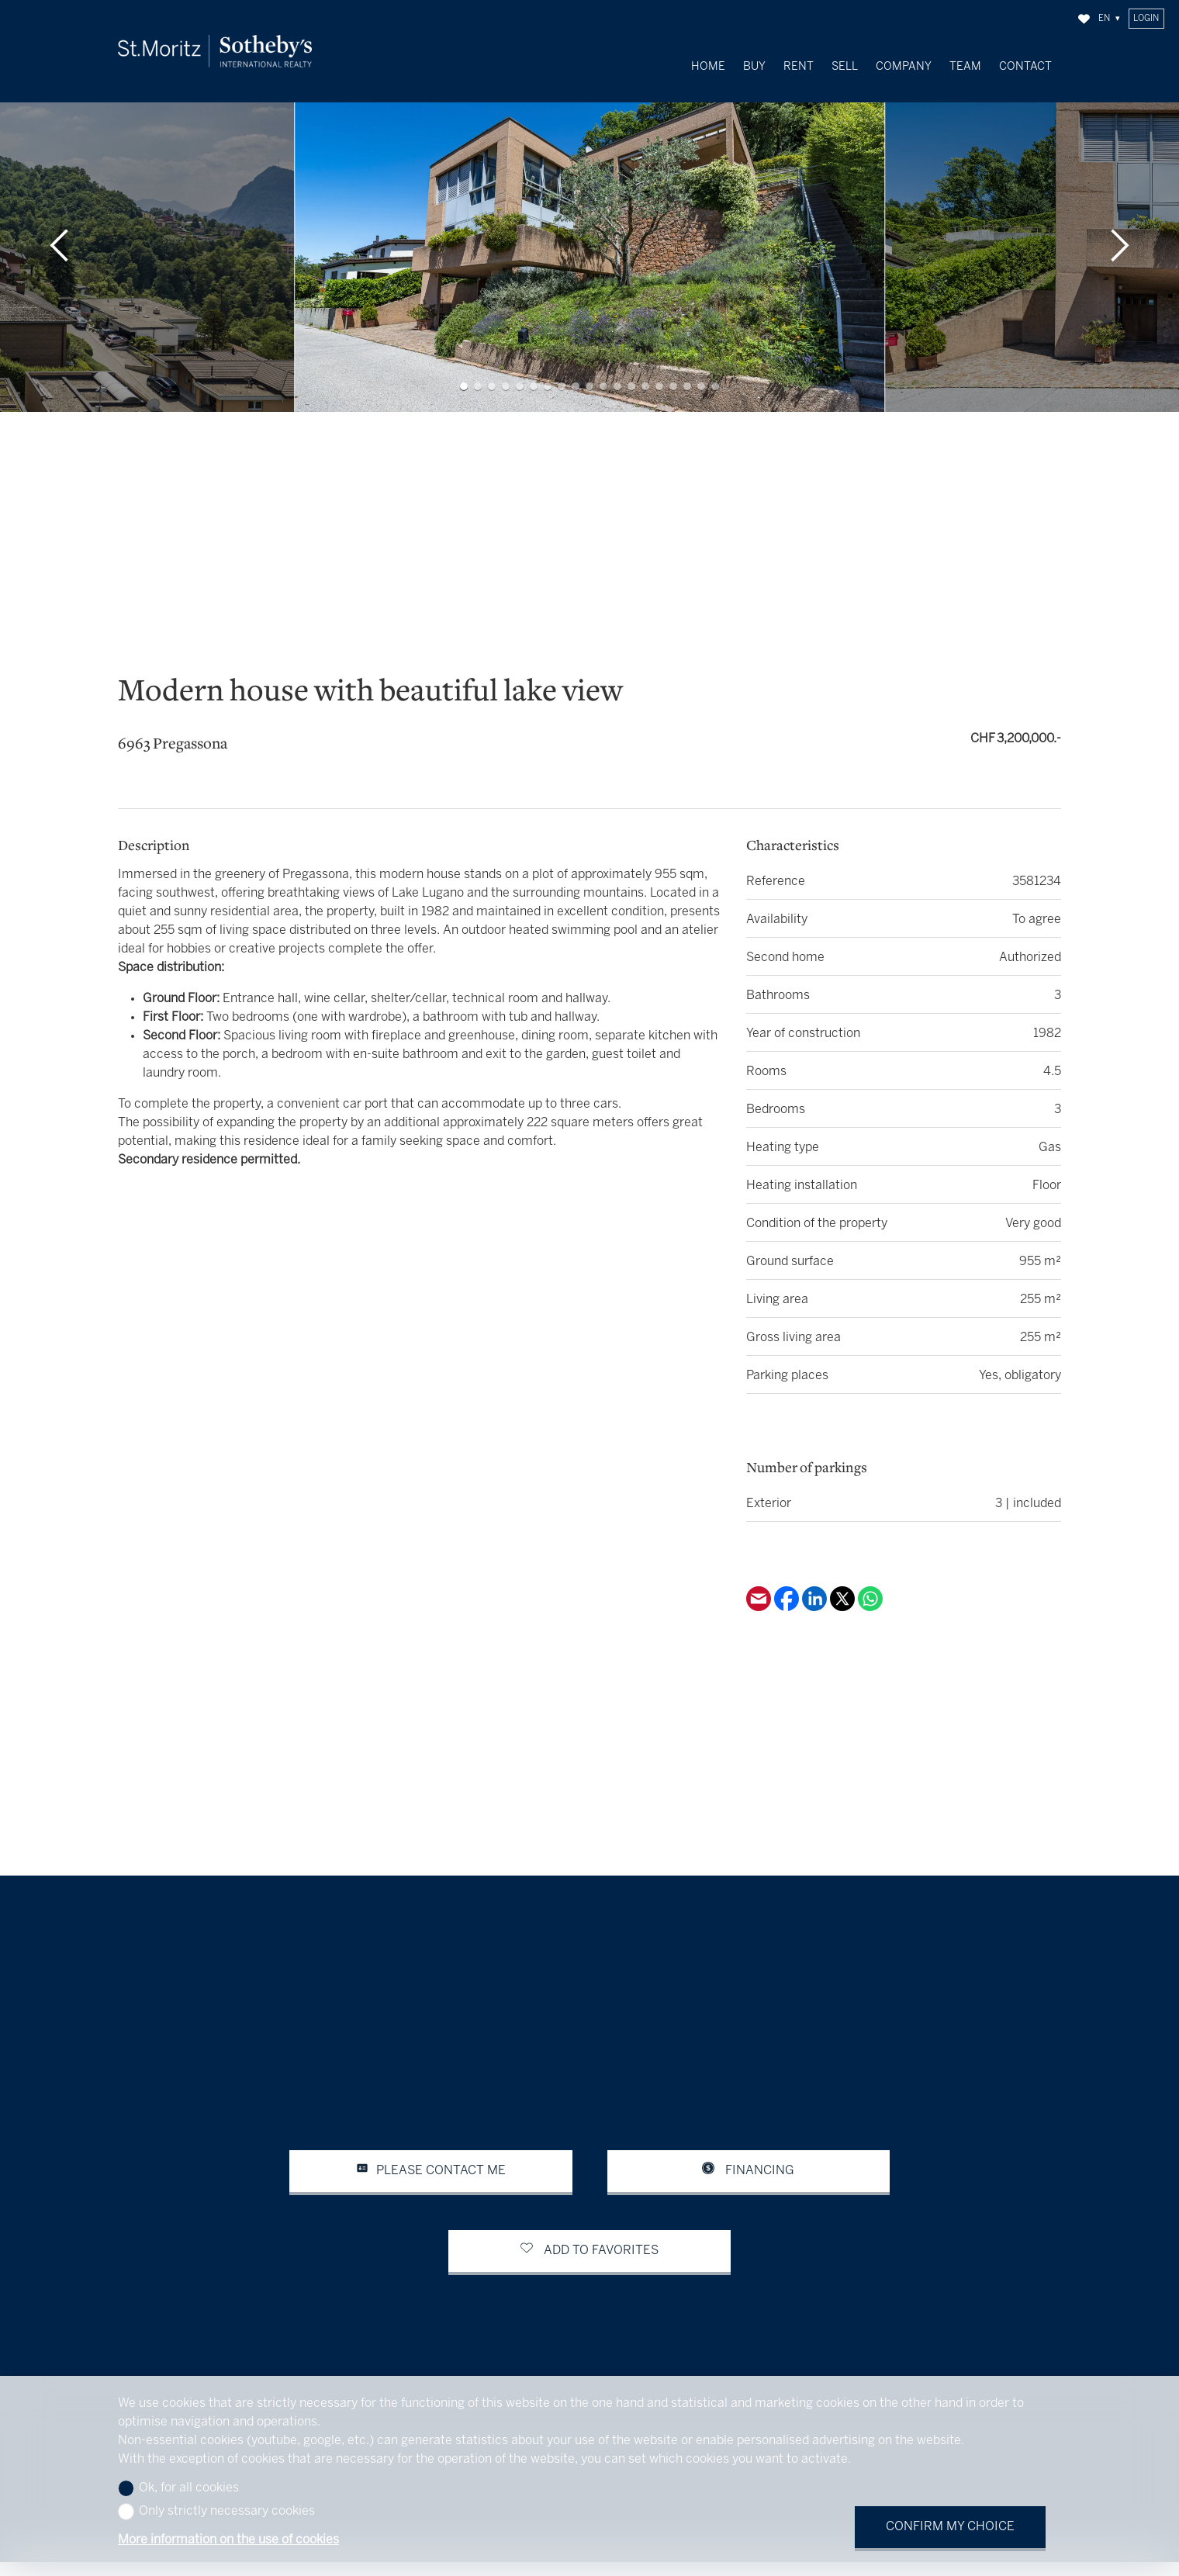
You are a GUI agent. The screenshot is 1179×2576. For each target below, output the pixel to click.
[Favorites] (1084, 19)
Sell (845, 66)
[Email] (760, 1591)
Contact (1025, 66)
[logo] (215, 51)
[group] (589, 229)
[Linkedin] (816, 1591)
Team (965, 66)
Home (708, 66)
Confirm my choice (950, 2527)
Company (904, 66)
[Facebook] (788, 1591)
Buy (754, 66)
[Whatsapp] (870, 1591)
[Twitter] (844, 1591)
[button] (59, 229)
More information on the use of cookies (228, 2540)
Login (1146, 18)
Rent (798, 66)
